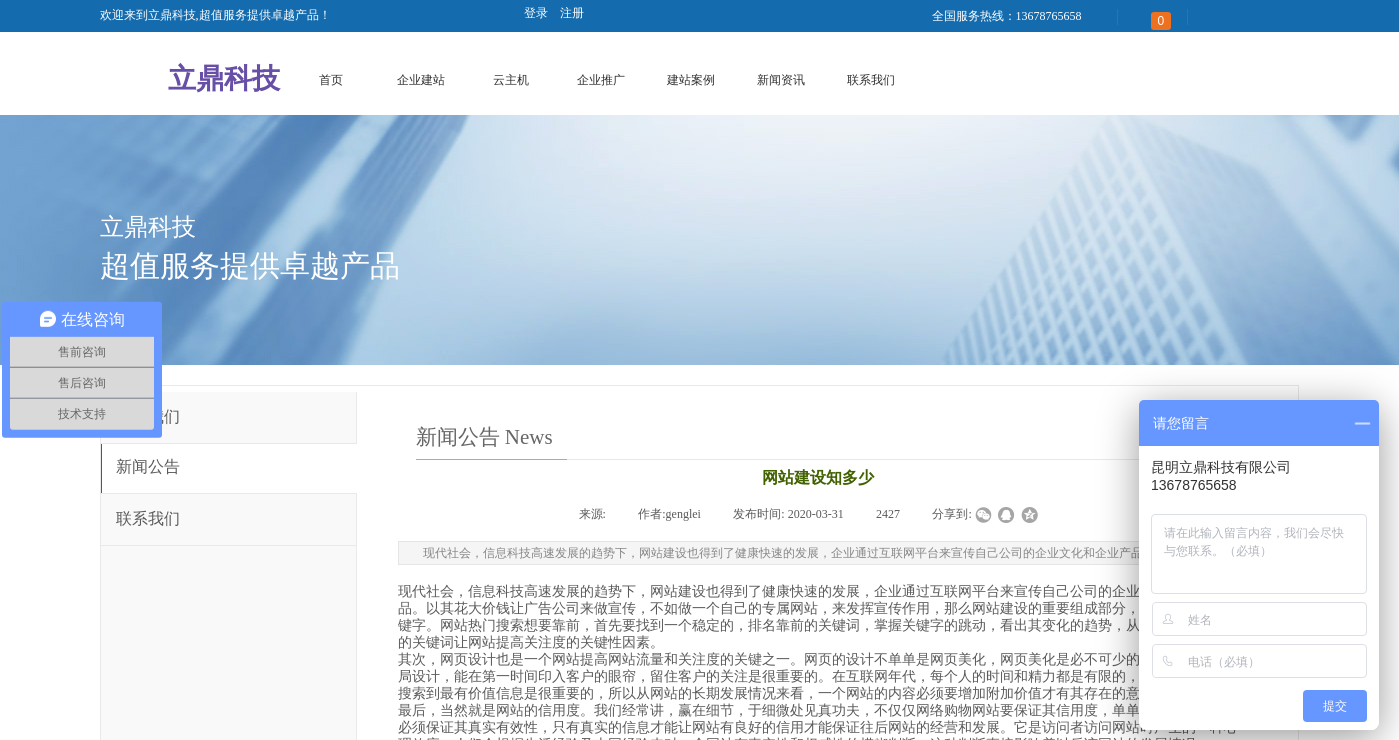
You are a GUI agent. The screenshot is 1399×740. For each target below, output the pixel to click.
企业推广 (601, 80)
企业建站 (421, 80)
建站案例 (691, 80)
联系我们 (871, 80)
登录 (536, 13)
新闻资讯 (781, 80)
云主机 (511, 80)
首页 (331, 80)
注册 (572, 13)
